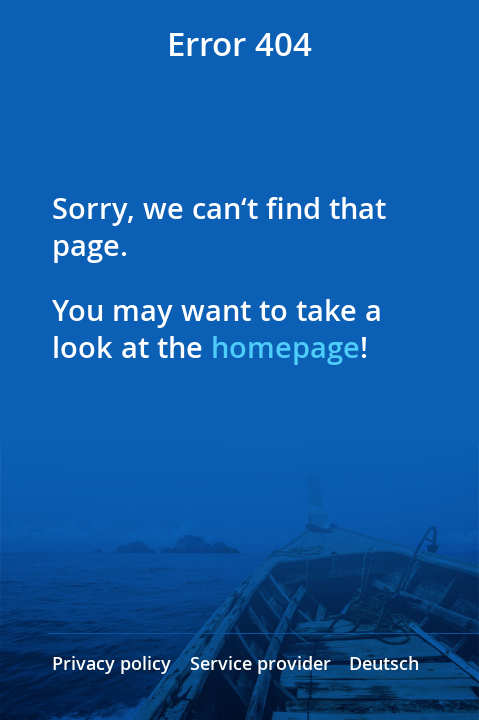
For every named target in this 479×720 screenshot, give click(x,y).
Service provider (260, 663)
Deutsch (384, 663)
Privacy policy (111, 663)
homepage (285, 347)
